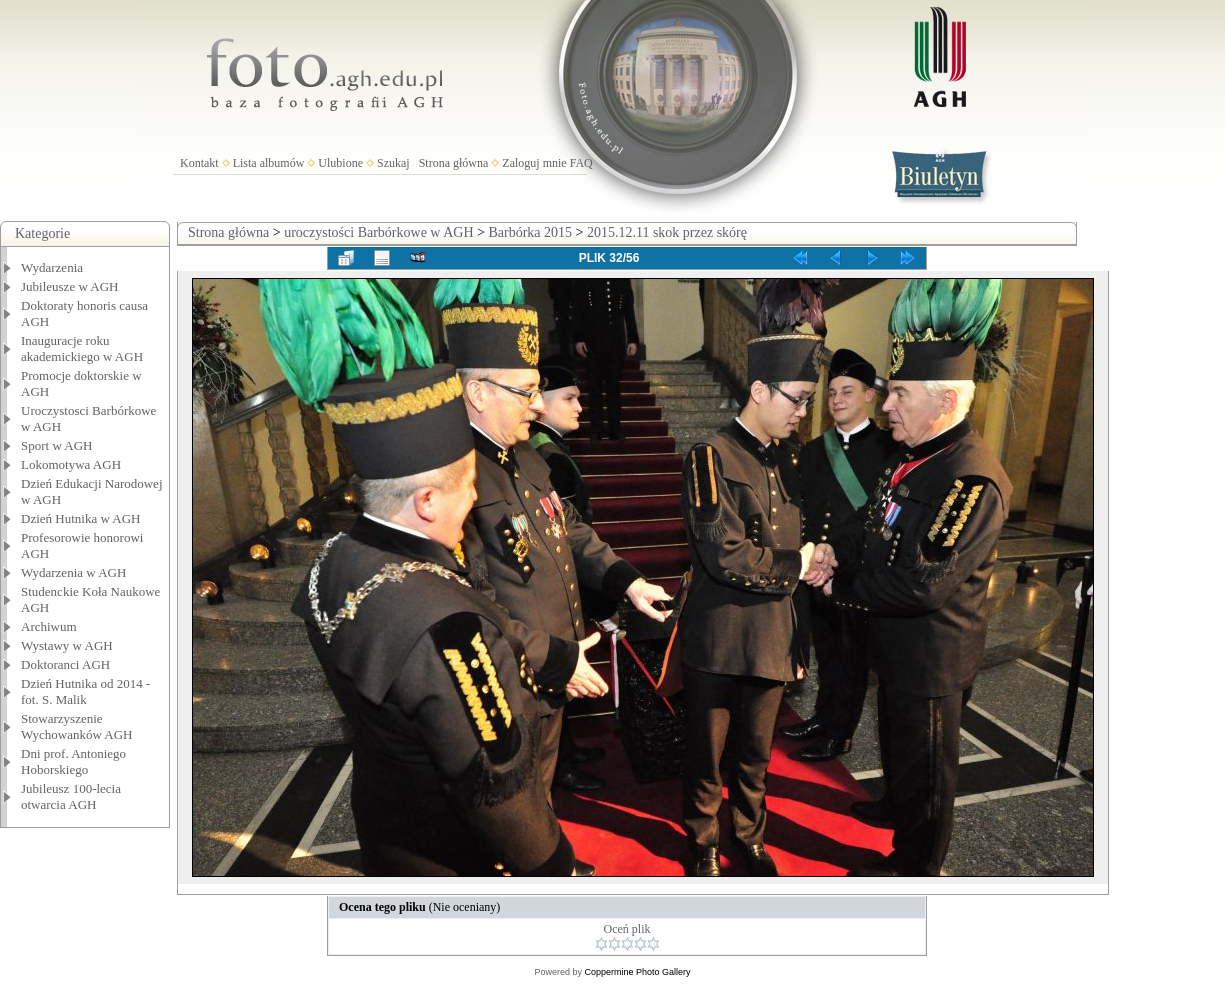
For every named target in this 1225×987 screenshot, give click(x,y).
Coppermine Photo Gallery (637, 972)
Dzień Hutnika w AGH (81, 518)
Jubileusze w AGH (70, 286)
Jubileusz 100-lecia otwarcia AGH (71, 796)
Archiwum (49, 626)
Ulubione (340, 163)
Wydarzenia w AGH (73, 572)
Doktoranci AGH (65, 664)
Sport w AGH (57, 445)
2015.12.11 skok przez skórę (667, 232)
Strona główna (454, 163)
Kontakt (199, 163)
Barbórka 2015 (530, 232)
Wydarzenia (52, 267)
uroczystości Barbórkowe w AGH (378, 232)
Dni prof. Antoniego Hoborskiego (73, 761)
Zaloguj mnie (534, 163)
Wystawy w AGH (67, 645)
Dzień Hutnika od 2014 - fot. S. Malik (85, 691)
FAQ (581, 163)
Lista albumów (269, 163)
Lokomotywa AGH (71, 464)
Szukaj (393, 163)
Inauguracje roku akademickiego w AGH (82, 348)
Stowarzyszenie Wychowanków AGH (77, 726)
